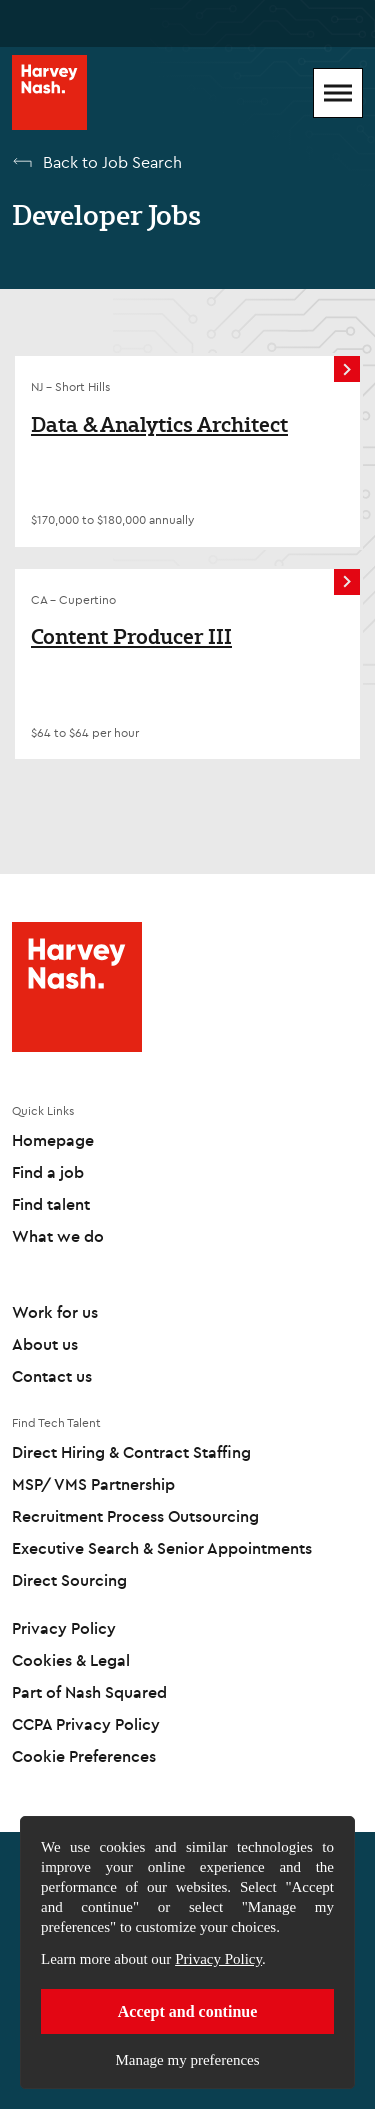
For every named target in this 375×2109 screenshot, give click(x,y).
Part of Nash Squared (89, 1692)
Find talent (51, 1204)
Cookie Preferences (84, 1756)
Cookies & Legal (71, 1660)
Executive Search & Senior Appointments (162, 1548)
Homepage (53, 1140)
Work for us (55, 1312)
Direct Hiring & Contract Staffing (131, 1452)
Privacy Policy (218, 1959)
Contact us (52, 1376)
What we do (58, 1236)
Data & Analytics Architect (159, 425)
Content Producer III (131, 637)
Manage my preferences (187, 2060)
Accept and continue (188, 2011)
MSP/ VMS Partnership (93, 1484)
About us (45, 1344)
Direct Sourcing (69, 1580)
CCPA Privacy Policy (86, 1724)
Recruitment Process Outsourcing (135, 1516)
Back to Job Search (112, 162)
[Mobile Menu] (338, 93)
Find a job (48, 1172)
